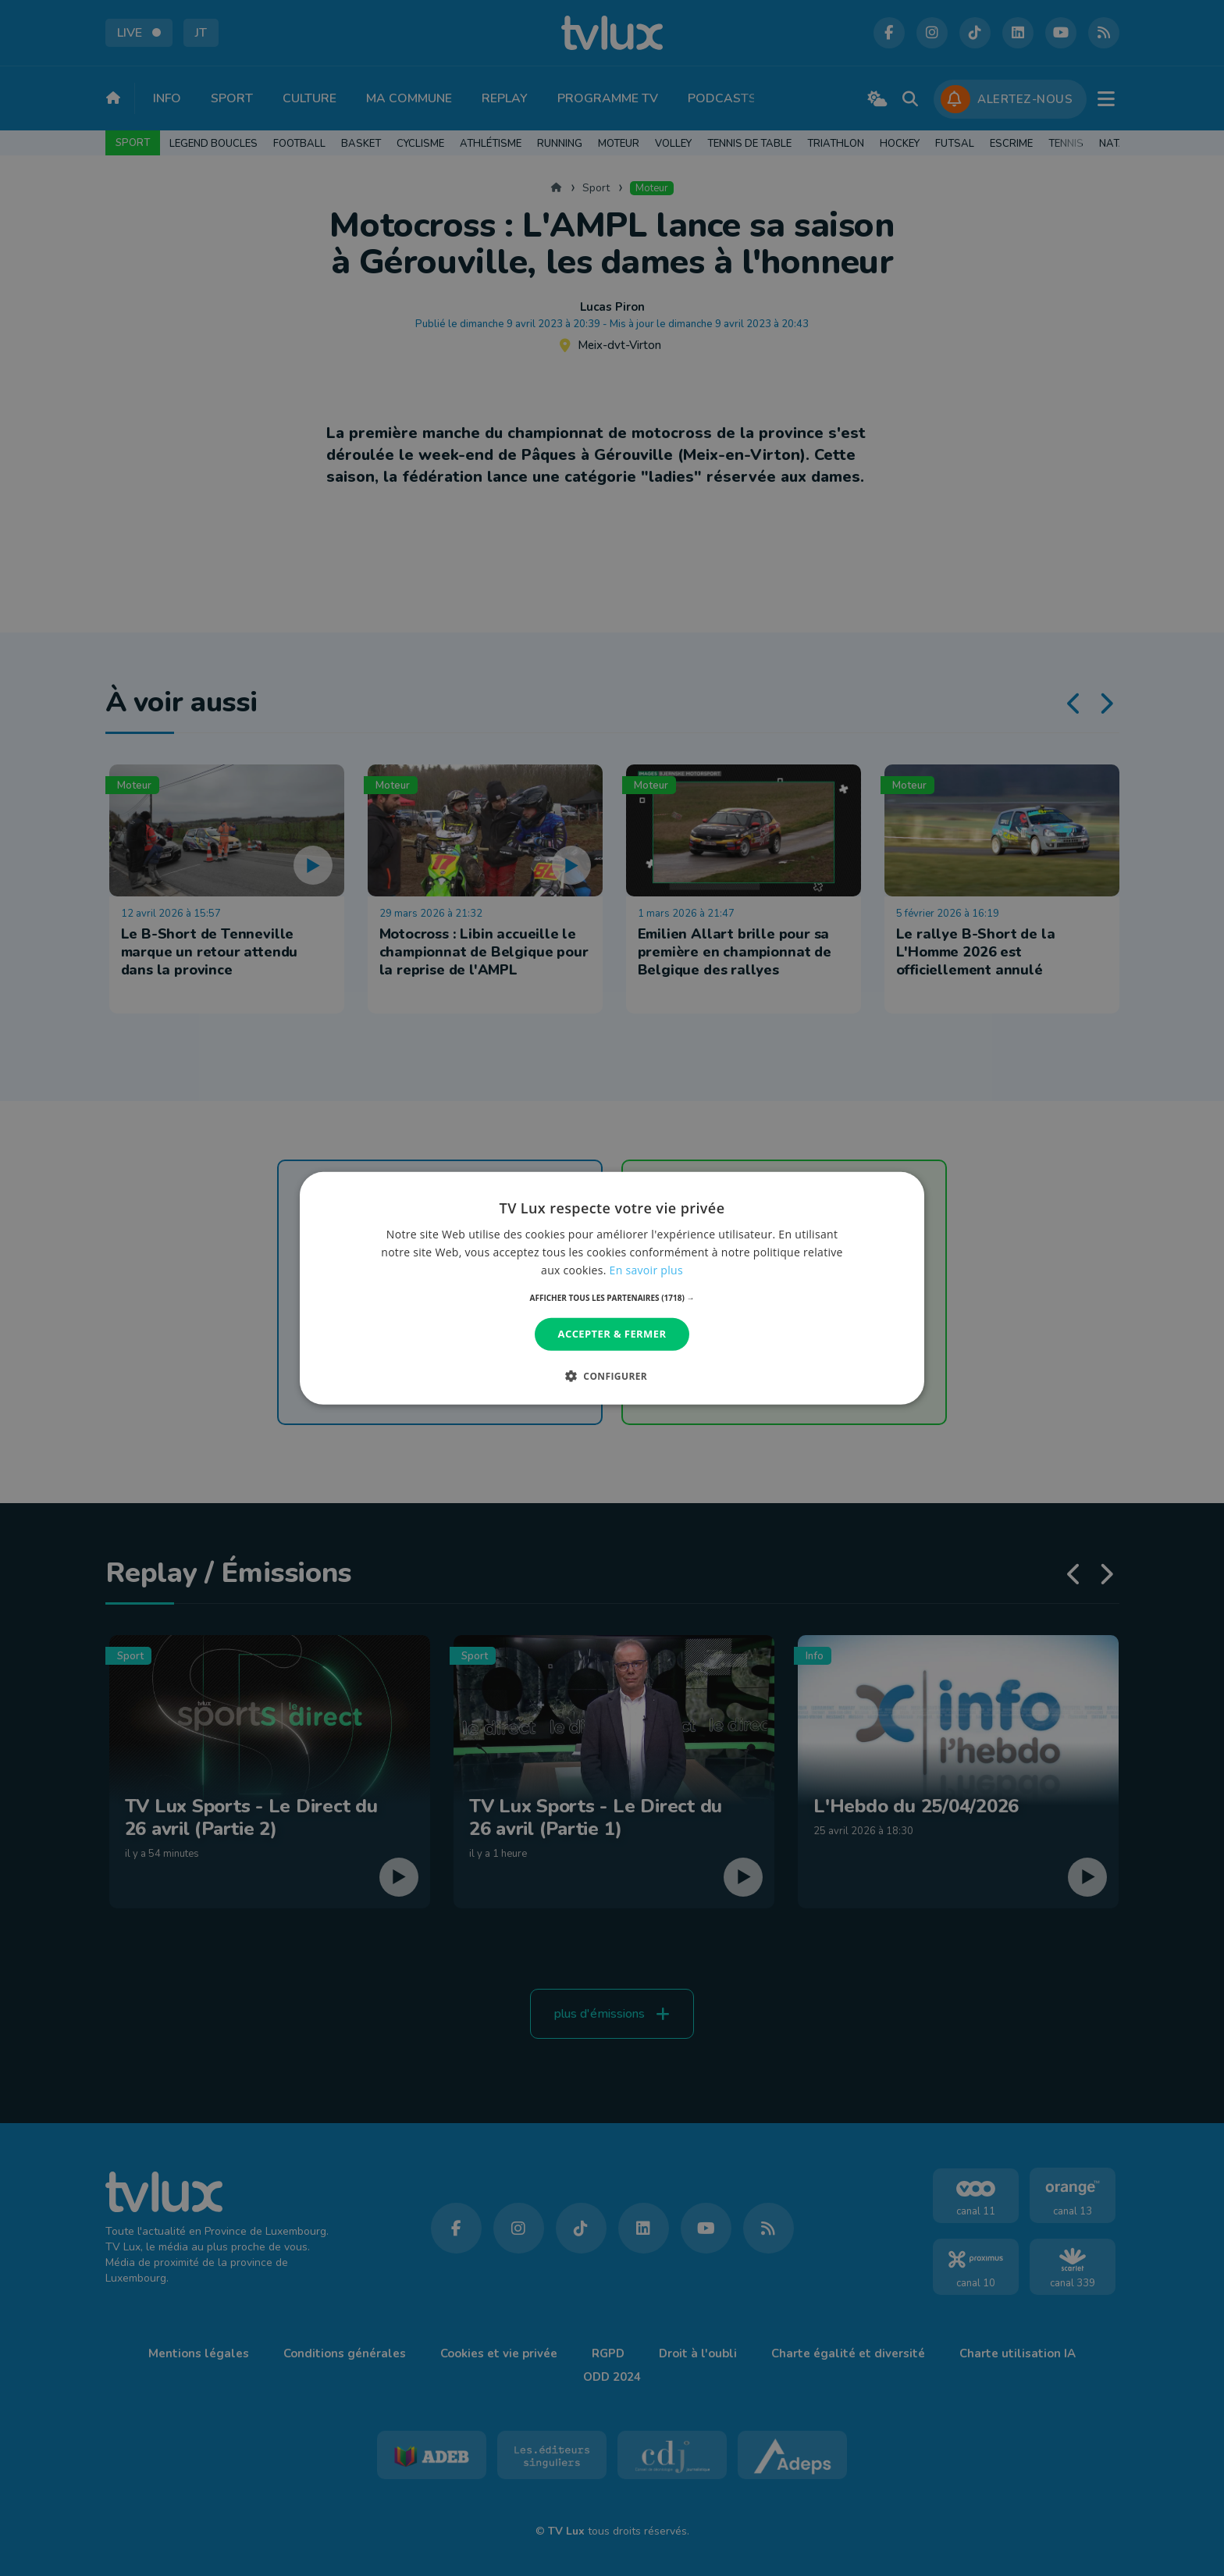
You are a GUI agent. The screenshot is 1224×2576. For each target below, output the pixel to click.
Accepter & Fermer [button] (612, 1334)
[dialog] (612, 1287)
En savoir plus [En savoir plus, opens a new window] (646, 1270)
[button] (612, 1298)
